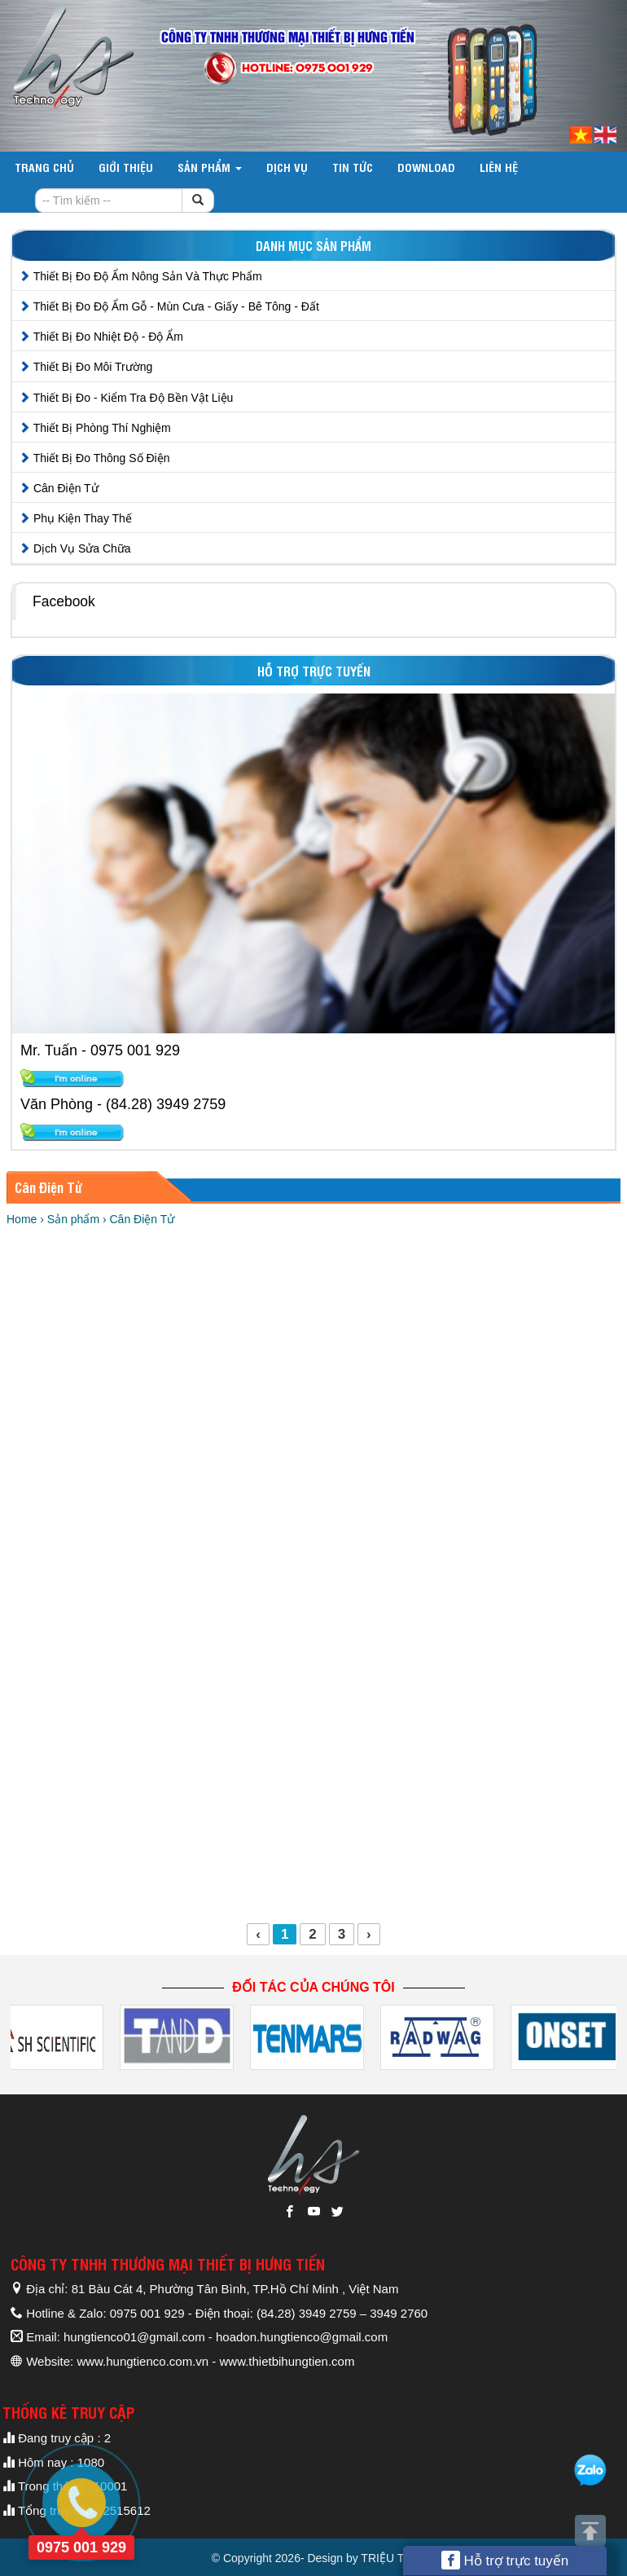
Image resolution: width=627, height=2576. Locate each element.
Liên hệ (499, 166)
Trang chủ (44, 166)
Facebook (64, 601)
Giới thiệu (126, 166)
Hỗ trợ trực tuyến (505, 2560)
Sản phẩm (210, 166)
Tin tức (352, 166)
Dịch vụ (287, 166)
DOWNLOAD (426, 166)
